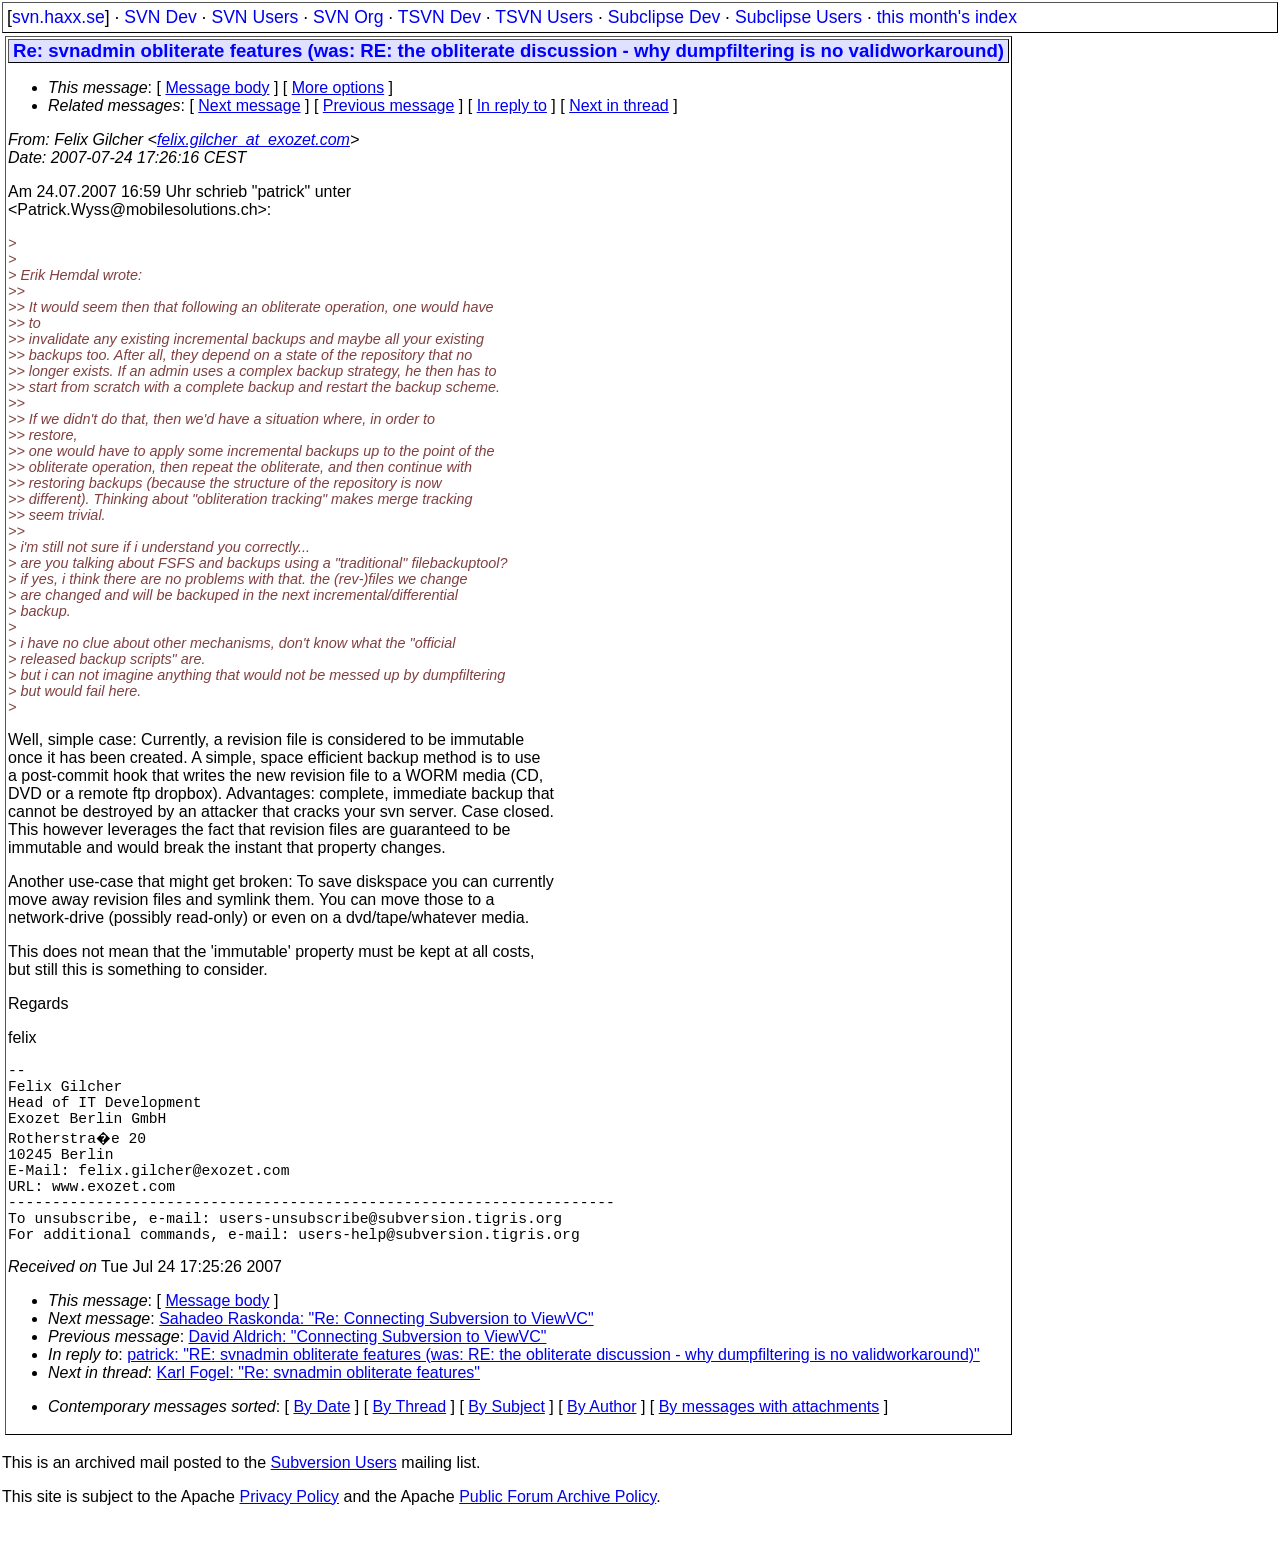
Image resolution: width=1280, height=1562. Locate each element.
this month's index (947, 17)
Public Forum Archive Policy (557, 1536)
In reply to (512, 105)
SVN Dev (160, 17)
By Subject (506, 1446)
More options (338, 87)
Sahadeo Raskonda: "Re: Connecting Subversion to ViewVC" (376, 1358)
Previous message (389, 105)
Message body (217, 87)
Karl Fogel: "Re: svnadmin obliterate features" (319, 1412)
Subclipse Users (798, 17)
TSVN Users (544, 17)
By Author (601, 1446)
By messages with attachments (769, 1446)
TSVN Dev (439, 17)
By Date (321, 1446)
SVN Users (254, 17)
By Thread (410, 1446)
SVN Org (348, 17)
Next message (249, 105)
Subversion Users (334, 1502)
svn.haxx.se (58, 17)
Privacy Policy (289, 1536)
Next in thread (619, 105)
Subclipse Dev (664, 17)
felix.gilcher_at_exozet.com (253, 139)
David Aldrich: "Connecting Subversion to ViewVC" (368, 1376)
